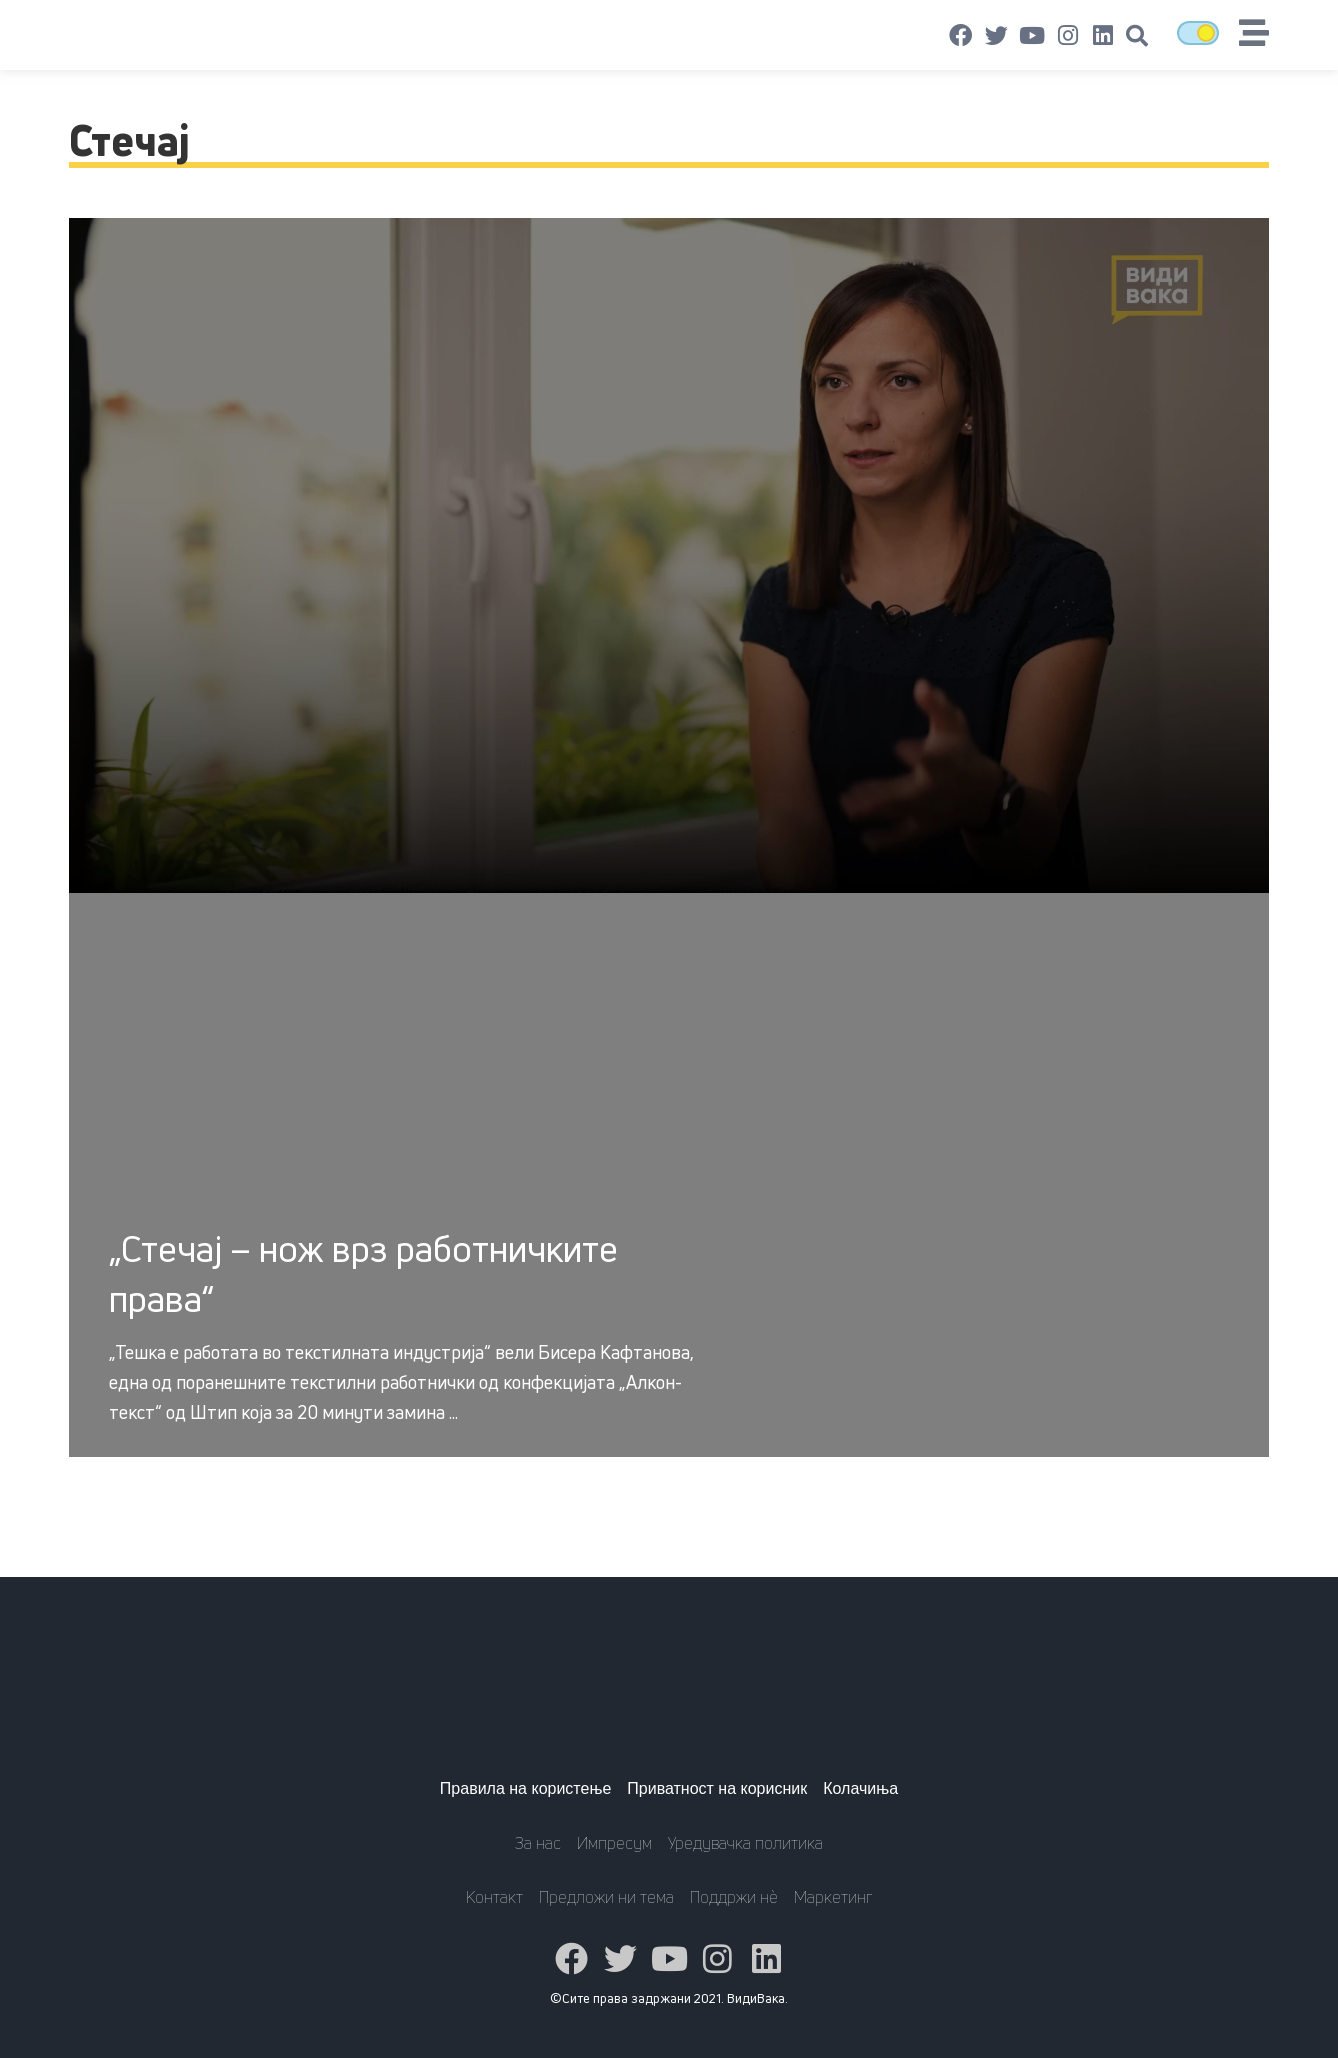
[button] (1137, 36)
